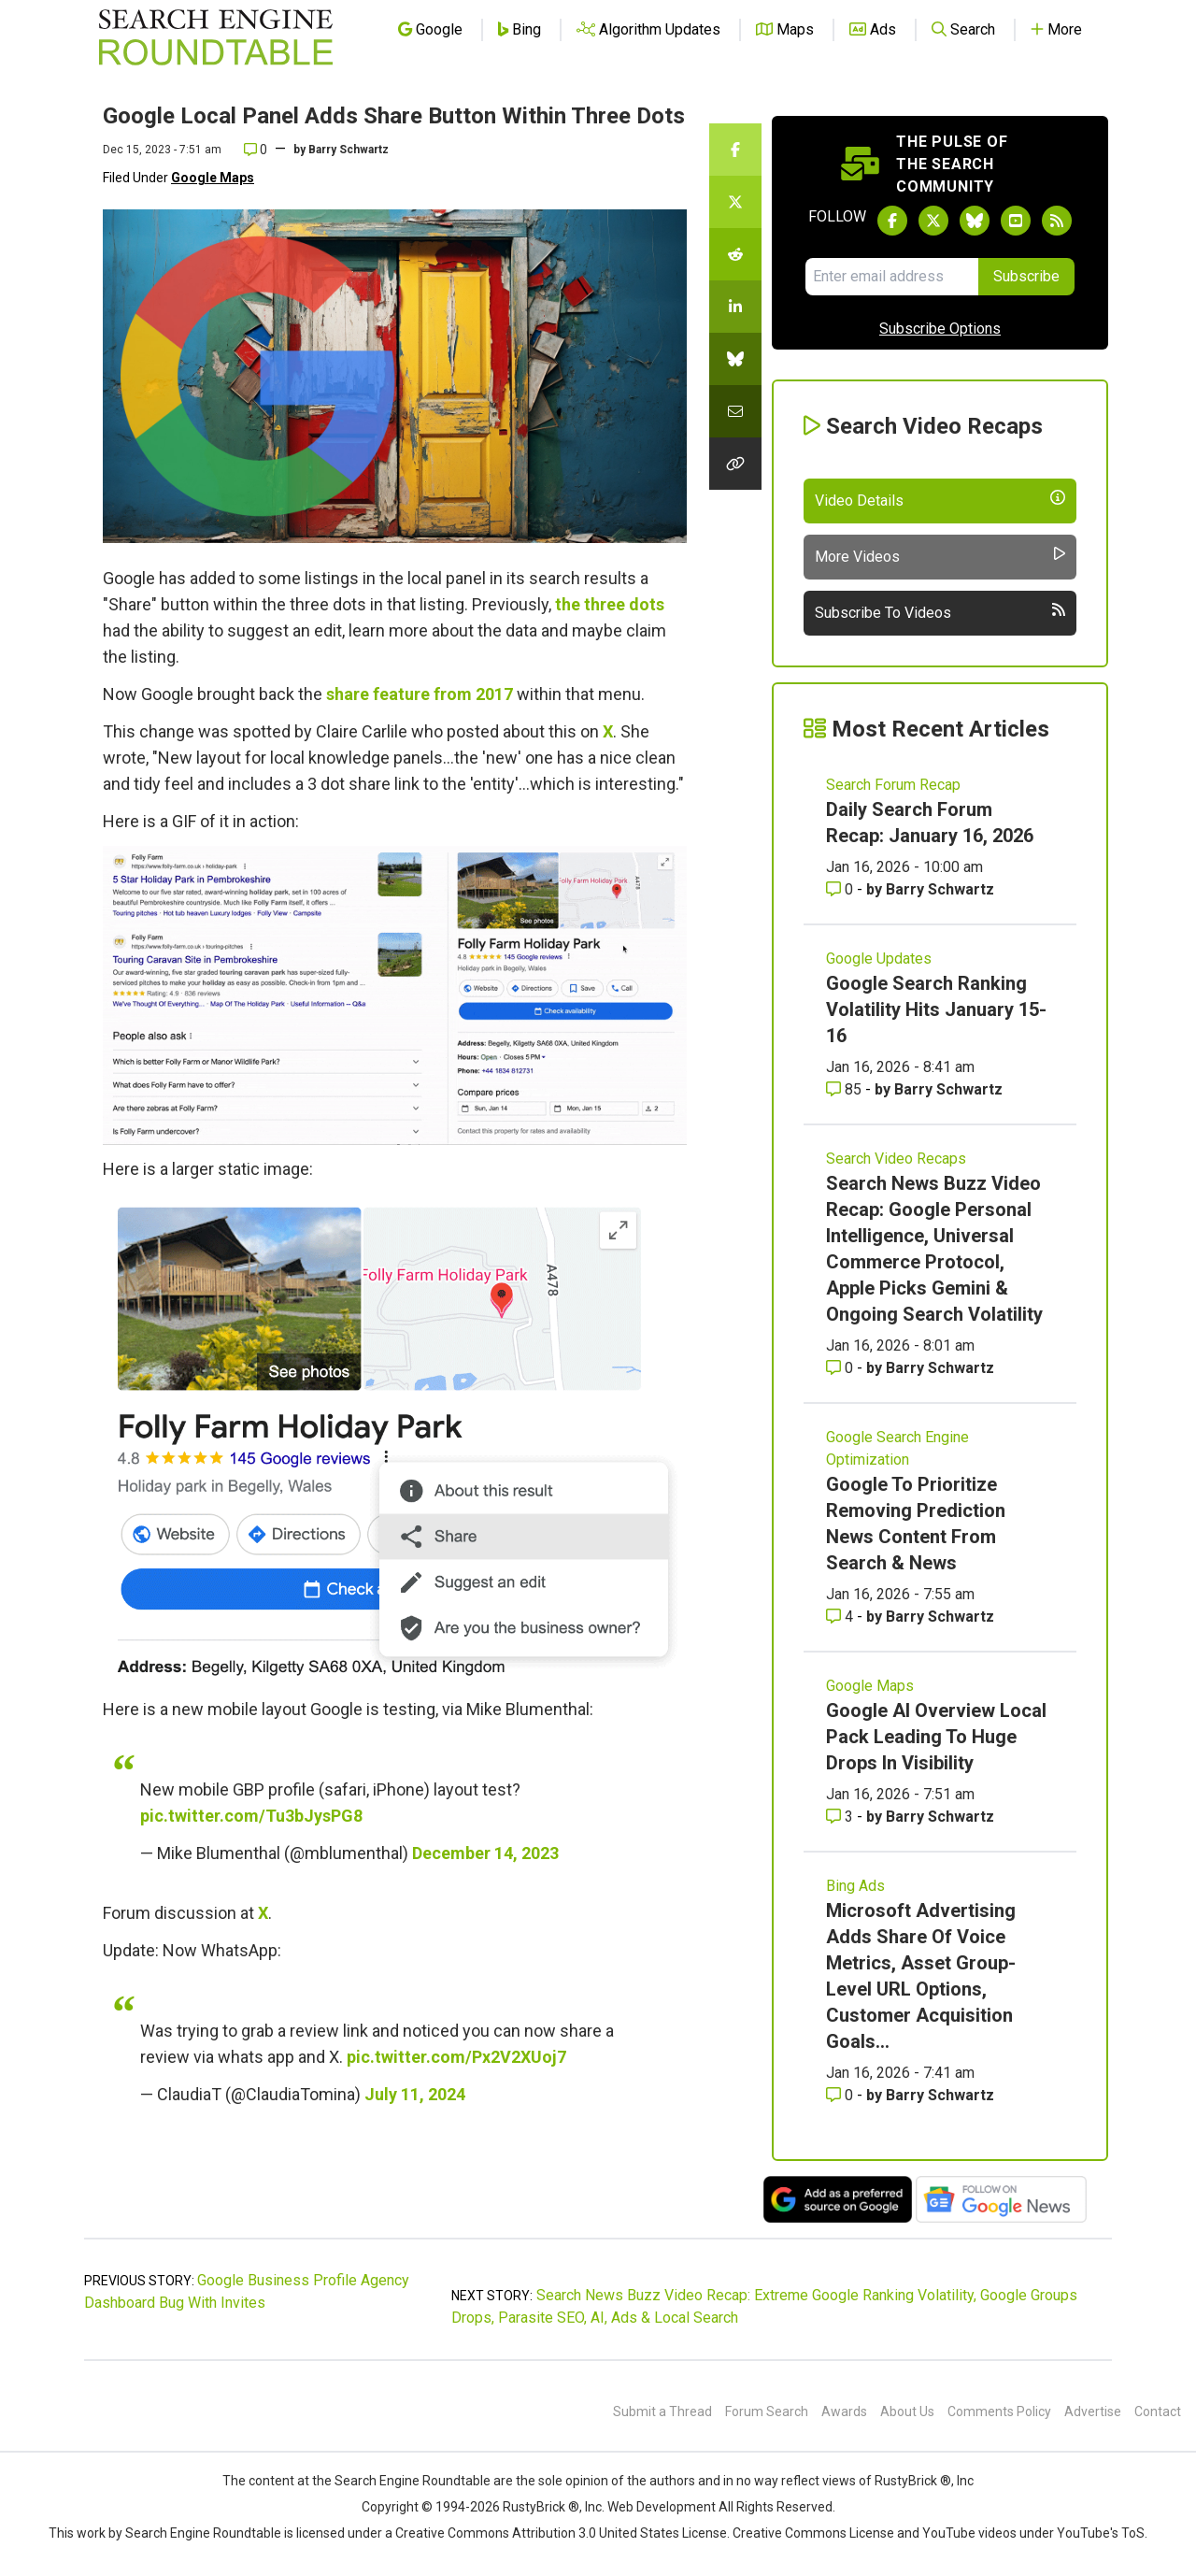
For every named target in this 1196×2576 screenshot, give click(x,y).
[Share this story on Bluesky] (735, 359)
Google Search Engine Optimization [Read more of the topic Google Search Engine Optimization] (897, 1448)
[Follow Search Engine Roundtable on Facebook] (892, 221)
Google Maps (212, 177)
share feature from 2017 (419, 694)
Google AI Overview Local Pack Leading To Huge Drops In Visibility (936, 1736)
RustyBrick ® (541, 2506)
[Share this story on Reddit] (735, 254)
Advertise (1092, 2411)
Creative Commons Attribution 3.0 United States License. (562, 2533)
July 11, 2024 (414, 2094)
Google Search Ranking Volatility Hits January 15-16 (936, 1009)
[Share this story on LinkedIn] (735, 306)
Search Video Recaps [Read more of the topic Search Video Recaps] (896, 1158)
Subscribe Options (940, 328)
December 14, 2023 (485, 1853)
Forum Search (766, 2411)
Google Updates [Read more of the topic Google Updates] (879, 958)
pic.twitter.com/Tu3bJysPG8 (251, 1815)
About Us (907, 2411)
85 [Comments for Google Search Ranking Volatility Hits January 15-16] (845, 1089)
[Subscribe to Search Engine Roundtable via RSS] (1057, 221)
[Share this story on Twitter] (735, 202)
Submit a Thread (662, 2411)
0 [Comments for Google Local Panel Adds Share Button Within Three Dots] (255, 149)
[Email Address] (891, 276)
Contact (1157, 2411)
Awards (844, 2411)
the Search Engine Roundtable (402, 2480)
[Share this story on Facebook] (735, 149)
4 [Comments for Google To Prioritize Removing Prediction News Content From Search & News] (841, 1616)
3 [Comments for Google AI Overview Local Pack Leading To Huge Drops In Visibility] (841, 1816)
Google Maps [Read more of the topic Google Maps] (870, 1686)
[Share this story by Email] (735, 411)
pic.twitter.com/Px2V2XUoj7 (456, 2057)
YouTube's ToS (1101, 2533)
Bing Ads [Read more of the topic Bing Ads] (855, 1886)
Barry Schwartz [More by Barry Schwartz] (940, 889)
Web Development (661, 2506)
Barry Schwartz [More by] (348, 149)
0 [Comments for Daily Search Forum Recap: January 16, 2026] (841, 889)
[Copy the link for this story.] (735, 463)
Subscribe (1026, 276)
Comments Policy (999, 2411)
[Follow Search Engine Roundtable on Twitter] (933, 221)
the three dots (609, 604)
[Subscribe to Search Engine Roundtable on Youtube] (1016, 221)
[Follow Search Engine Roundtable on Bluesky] (975, 221)
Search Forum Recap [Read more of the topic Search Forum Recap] (893, 785)
